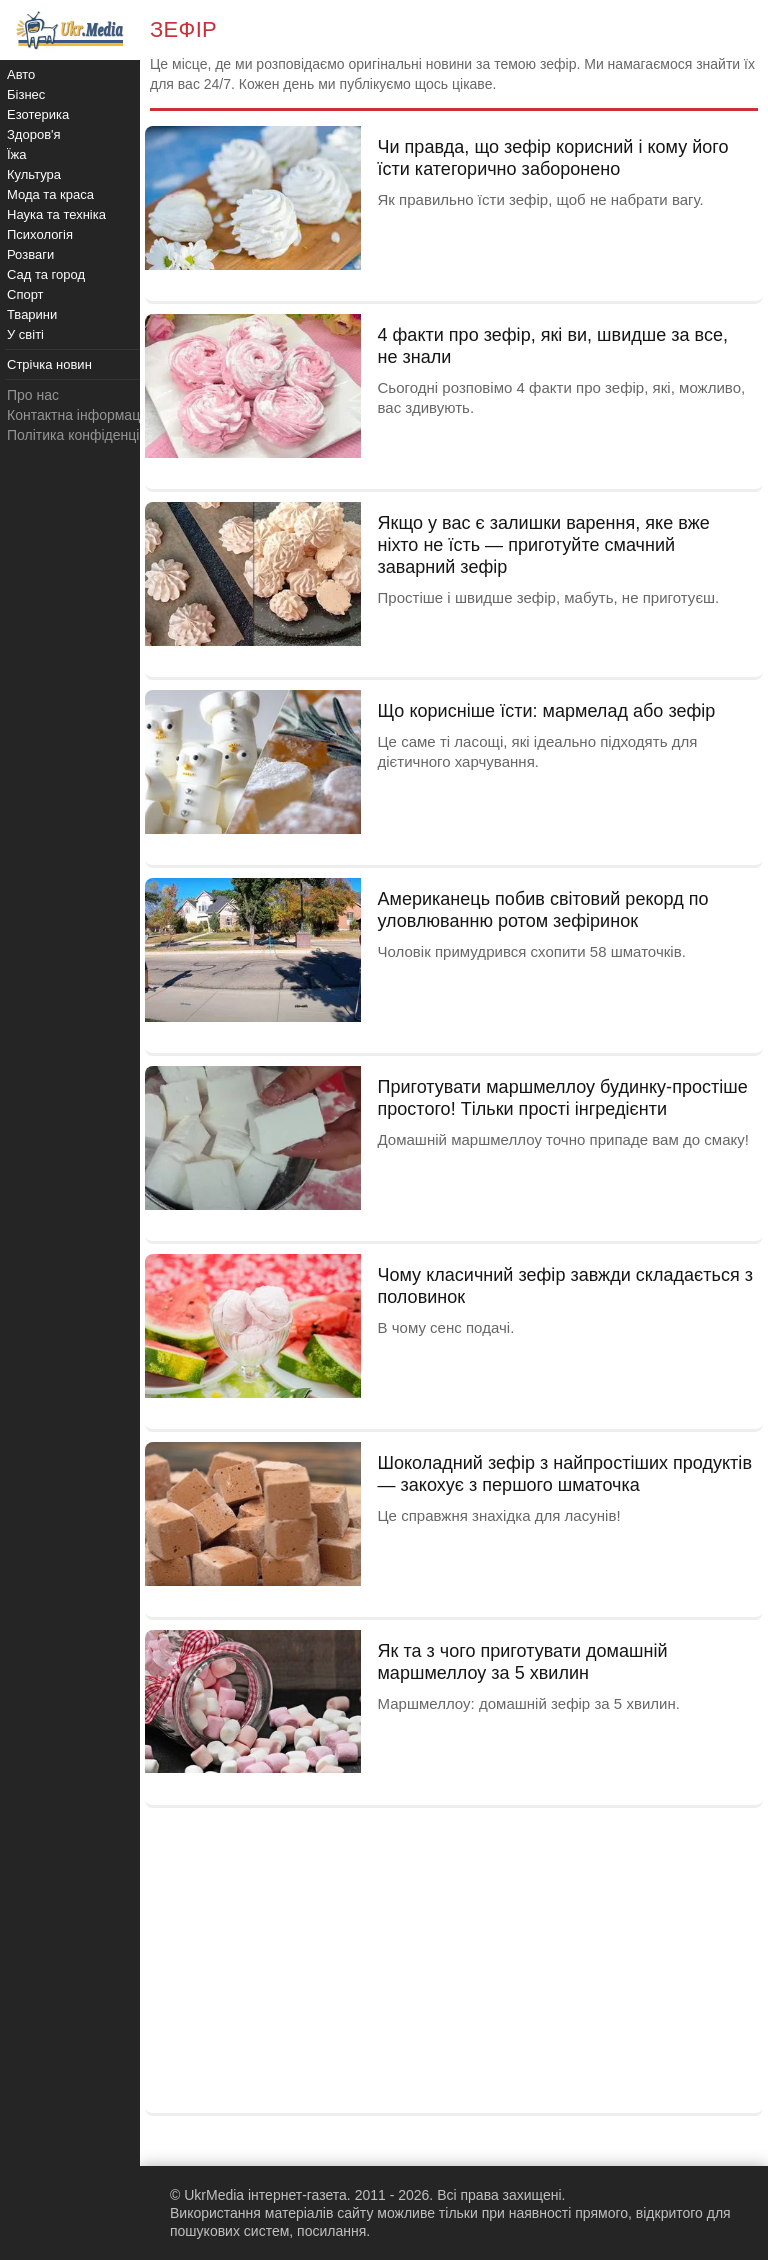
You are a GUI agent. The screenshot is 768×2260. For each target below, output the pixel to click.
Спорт (25, 294)
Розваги (30, 254)
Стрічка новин (49, 364)
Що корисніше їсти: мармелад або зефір (546, 711)
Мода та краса (50, 194)
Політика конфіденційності (93, 435)
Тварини (32, 314)
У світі (25, 334)
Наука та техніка (56, 214)
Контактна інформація (79, 415)
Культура (34, 174)
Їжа (17, 154)
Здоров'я (34, 134)
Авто (21, 74)
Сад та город (46, 274)
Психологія (40, 234)
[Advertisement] (454, 1958)
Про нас (33, 395)
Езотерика (38, 114)
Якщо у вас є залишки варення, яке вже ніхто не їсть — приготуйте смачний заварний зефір (543, 545)
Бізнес (26, 94)
